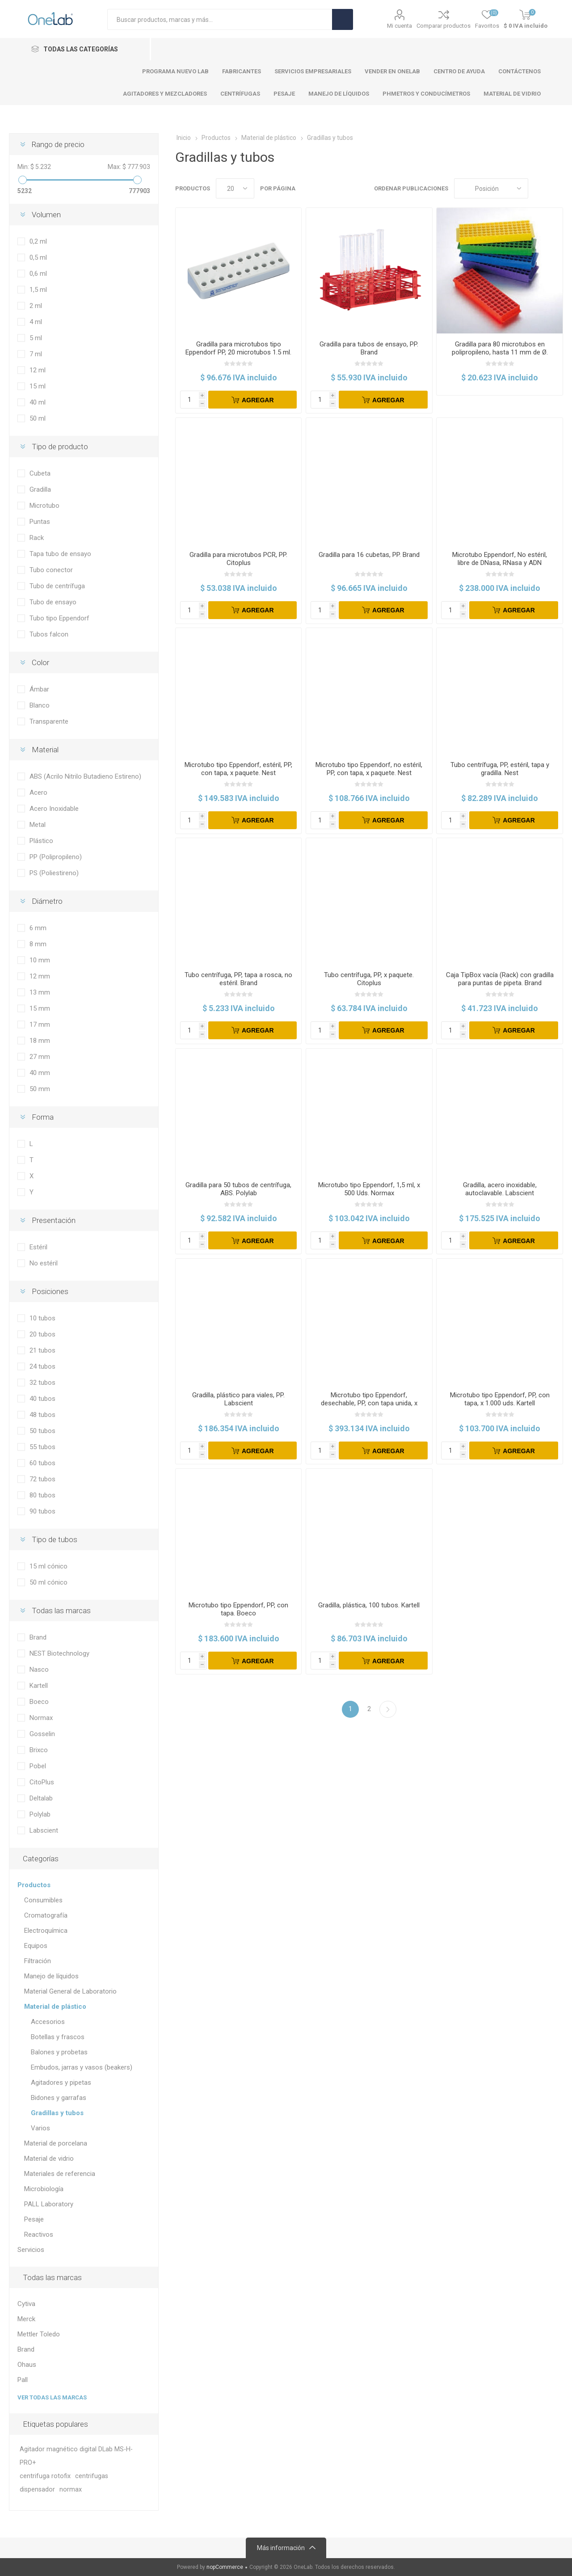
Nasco (39, 1669)
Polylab (39, 1814)
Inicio (184, 137)
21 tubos (42, 1350)
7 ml (35, 354)
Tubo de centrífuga (57, 586)
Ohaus (26, 2365)
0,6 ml (38, 274)
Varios (40, 2128)
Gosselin (42, 1734)
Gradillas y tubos (57, 2113)
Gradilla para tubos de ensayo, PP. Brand (369, 348)
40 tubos (42, 1399)
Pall (22, 2380)
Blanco (39, 705)
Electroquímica (45, 1931)
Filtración (37, 1961)
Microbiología (43, 2189)
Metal (37, 825)
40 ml (37, 402)
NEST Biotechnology (59, 1653)
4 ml (35, 322)
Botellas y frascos (57, 2037)
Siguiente (387, 1709)
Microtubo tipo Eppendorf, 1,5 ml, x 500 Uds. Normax (369, 1189)
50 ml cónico (48, 1582)
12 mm (39, 976)
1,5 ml (38, 290)
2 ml (35, 306)
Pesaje (34, 2219)
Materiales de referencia (59, 2174)
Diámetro (47, 901)
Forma (43, 1117)
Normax (41, 1718)
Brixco (38, 1750)
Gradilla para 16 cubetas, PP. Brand (369, 555)
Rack (36, 538)
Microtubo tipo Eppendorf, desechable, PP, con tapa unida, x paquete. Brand (369, 1403)
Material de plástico (55, 2007)
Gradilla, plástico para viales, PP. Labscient (238, 1399)
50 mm (39, 1089)
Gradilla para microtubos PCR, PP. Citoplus (238, 559)
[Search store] (219, 19)
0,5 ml (38, 257)
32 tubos (42, 1383)
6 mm (37, 928)
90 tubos (42, 1511)
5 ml (35, 338)
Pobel (37, 1766)
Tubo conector (51, 570)
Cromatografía (45, 1915)
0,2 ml (38, 241)
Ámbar (39, 689)
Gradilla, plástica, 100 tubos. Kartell (369, 1605)
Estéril (38, 1247)
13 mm (39, 992)
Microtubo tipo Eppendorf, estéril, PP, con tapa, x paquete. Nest (238, 769)
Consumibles (43, 1900)
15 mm (39, 1008)
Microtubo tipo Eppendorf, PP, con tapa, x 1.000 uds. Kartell (500, 1399)
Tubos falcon (48, 634)
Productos (33, 1885)
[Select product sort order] (491, 188)
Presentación (54, 1220)
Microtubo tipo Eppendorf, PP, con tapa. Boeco (238, 1609)
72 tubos (42, 1479)
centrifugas (91, 2476)
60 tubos (42, 1463)
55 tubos (42, 1447)
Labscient (43, 1830)
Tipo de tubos (54, 1539)
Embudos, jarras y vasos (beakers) (81, 2067)
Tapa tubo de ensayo (60, 554)
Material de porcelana (55, 2143)
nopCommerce (224, 2567)
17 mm (39, 1024)
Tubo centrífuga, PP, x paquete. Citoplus (369, 979)
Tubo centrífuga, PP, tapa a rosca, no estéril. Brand (238, 979)
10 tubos (42, 1318)
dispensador (37, 2489)
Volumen (46, 214)
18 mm (39, 1041)
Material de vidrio (49, 2158)
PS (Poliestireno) (54, 873)
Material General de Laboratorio (70, 1991)
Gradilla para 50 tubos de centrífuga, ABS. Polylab (238, 1189)
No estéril (43, 1263)
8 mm (37, 944)
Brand (37, 1637)
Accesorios (48, 2022)
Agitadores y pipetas (61, 2083)
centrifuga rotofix (45, 2476)
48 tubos (42, 1415)
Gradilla (40, 489)
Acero (38, 792)
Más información (281, 2547)
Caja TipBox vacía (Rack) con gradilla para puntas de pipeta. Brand (500, 979)
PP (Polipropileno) (55, 857)
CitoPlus (41, 1782)
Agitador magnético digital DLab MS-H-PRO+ (76, 2455)
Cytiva (26, 2304)
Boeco (39, 1702)
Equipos (35, 1946)
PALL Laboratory (48, 2204)
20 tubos (42, 1334)
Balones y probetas (59, 2052)
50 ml (37, 418)
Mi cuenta (399, 25)
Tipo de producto (60, 446)
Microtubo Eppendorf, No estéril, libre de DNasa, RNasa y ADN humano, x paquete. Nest (499, 563)
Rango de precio (58, 144)
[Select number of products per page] (235, 188)
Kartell (38, 1686)
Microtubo (44, 506)
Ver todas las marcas (52, 2397)
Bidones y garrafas (58, 2098)
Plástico (41, 841)
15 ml (37, 386)
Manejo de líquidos (51, 1976)
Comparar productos (443, 25)
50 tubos (42, 1431)
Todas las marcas (61, 1610)
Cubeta (39, 473)
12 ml (37, 370)
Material (45, 749)
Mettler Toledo (38, 2334)
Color (40, 662)
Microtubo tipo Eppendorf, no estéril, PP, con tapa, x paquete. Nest (368, 769)
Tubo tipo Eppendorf (59, 618)
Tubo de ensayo (52, 602)
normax (70, 2489)
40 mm (39, 1073)
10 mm (39, 960)
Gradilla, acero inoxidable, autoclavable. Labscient (500, 1189)
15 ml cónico (48, 1566)
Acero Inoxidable (54, 809)
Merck (26, 2319)
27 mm (39, 1057)
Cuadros (539, 188)
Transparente (48, 721)
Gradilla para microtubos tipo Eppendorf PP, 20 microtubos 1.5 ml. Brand (238, 352)
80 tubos (42, 1495)
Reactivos (38, 2234)
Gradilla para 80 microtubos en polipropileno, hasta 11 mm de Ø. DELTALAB (500, 352)
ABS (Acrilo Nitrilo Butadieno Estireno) (85, 776)
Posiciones (50, 1291)
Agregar (258, 400)
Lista (556, 188)
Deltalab (41, 1798)
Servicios (30, 2250)
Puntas (39, 522)
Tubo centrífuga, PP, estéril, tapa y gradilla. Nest (499, 769)
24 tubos (42, 1366)
